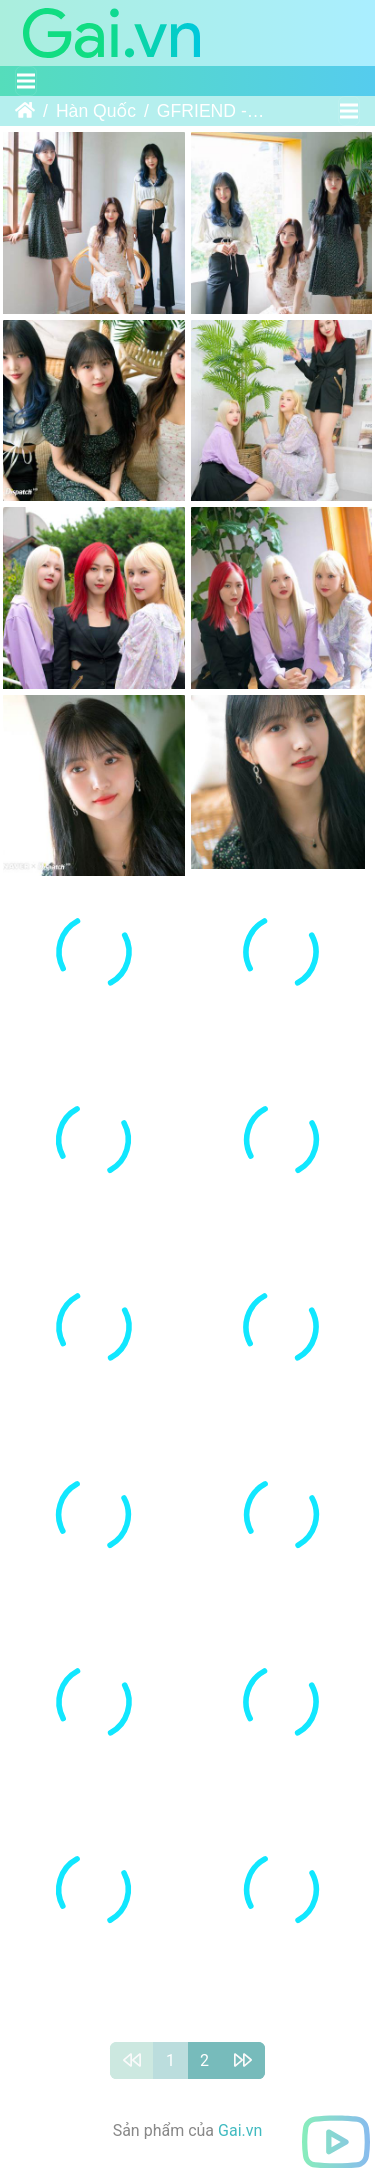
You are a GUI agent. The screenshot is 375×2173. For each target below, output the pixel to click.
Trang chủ (25, 111)
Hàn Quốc (96, 111)
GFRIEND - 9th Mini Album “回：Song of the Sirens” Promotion (211, 111)
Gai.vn (240, 2099)
